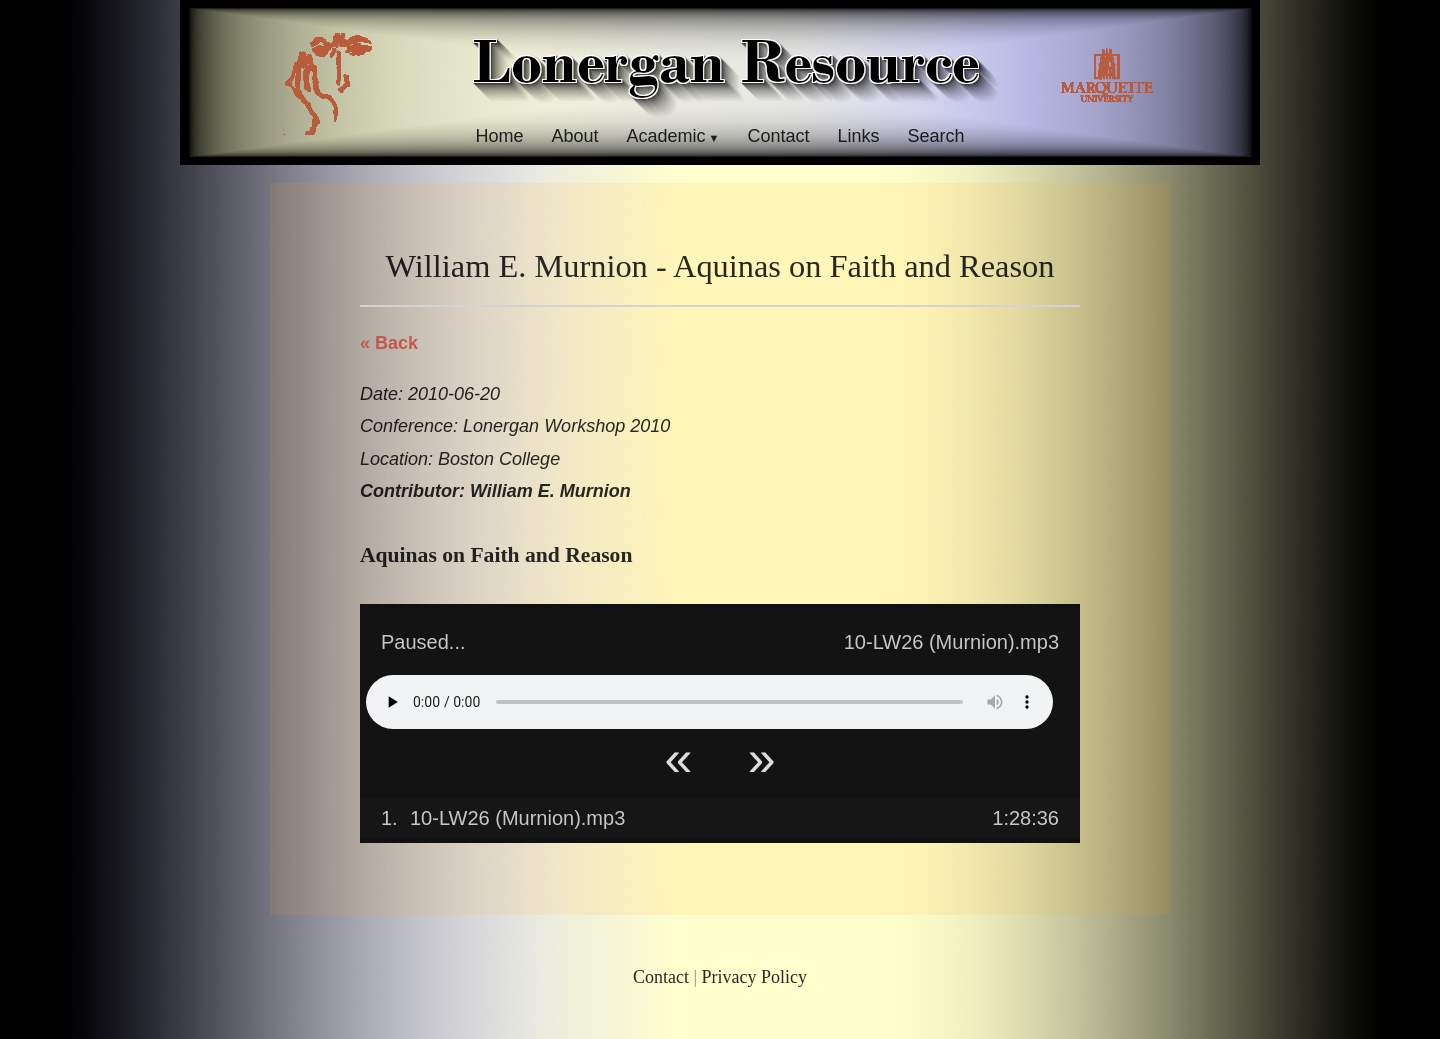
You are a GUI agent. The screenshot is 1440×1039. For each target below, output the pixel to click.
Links (859, 136)
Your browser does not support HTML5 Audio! (709, 702)
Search (936, 136)
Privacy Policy (755, 977)
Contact (778, 136)
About (574, 136)
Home (499, 136)
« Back (389, 343)
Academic (665, 136)
